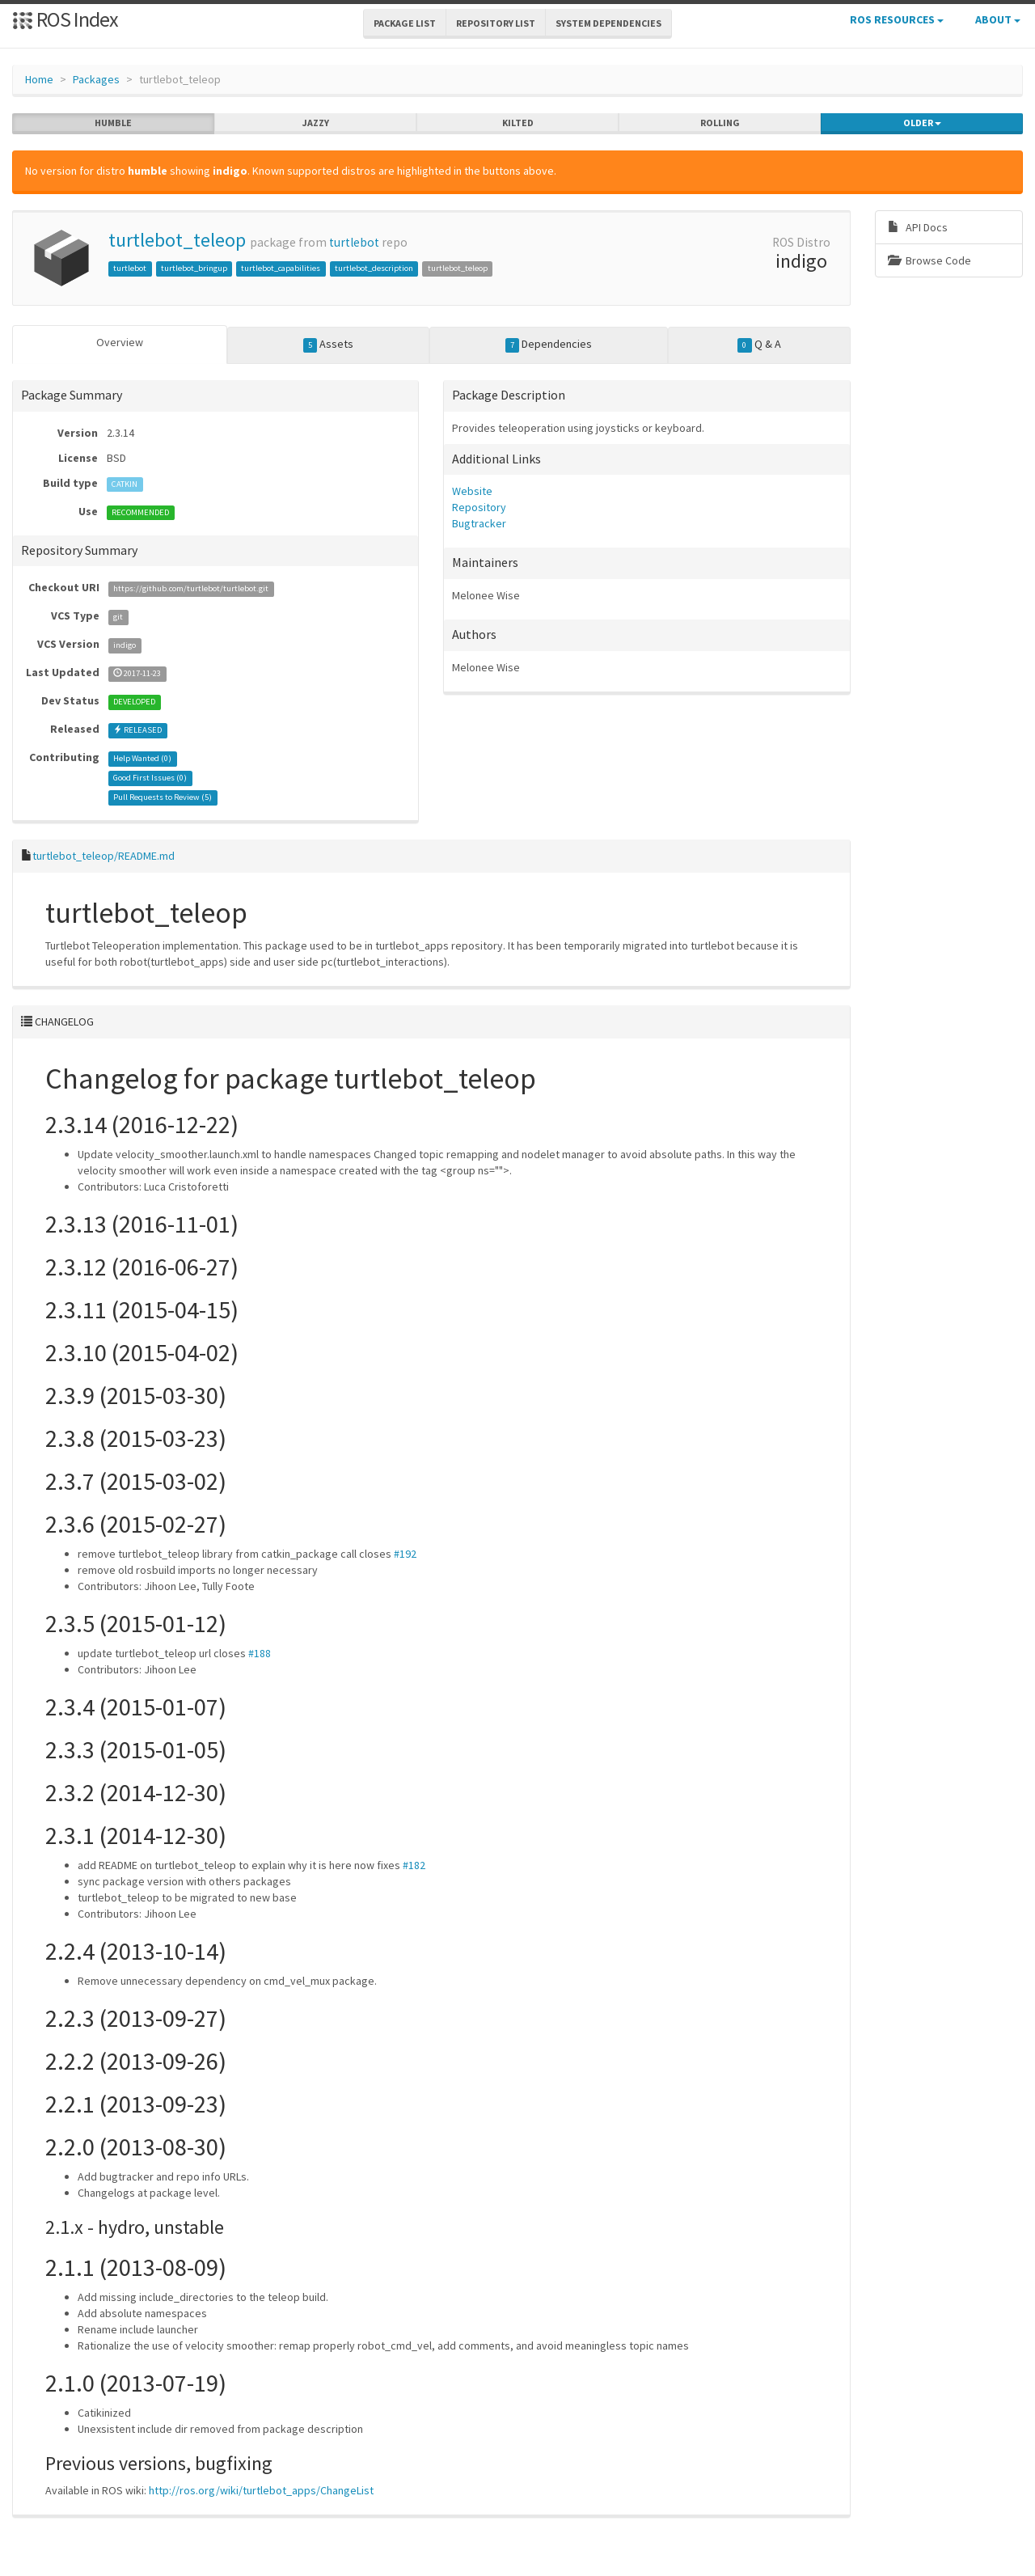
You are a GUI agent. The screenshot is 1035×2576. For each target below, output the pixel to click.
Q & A (759, 344)
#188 (259, 1652)
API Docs (918, 227)
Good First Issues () (150, 777)
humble (113, 122)
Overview (119, 342)
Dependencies (549, 344)
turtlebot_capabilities (280, 268)
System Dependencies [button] (608, 23)
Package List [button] (405, 23)
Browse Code (929, 260)
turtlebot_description (374, 268)
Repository (479, 507)
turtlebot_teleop (177, 239)
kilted (518, 122)
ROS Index (65, 19)
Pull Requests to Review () (162, 797)
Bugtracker (479, 523)
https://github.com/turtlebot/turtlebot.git (190, 588)
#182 (414, 1864)
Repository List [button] (495, 23)
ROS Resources (897, 19)
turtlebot (354, 242)
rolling (720, 122)
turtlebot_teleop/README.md (103, 855)
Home (39, 79)
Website (472, 491)
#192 (405, 1553)
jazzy (315, 122)
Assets (328, 344)
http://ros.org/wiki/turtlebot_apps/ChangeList (261, 2490)
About (997, 19)
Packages (96, 79)
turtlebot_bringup (194, 268)
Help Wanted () (142, 758)
